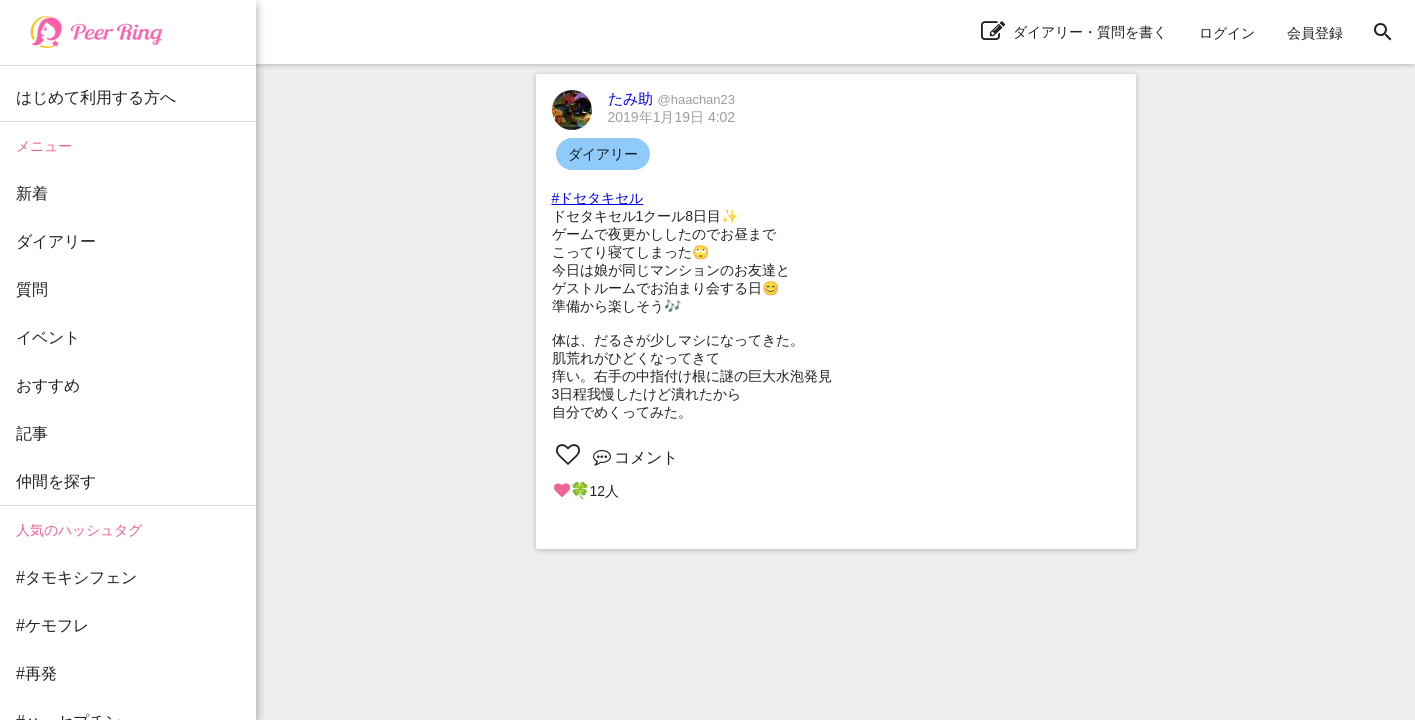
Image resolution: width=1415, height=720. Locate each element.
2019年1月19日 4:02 (672, 117)
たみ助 (672, 98)
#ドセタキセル (598, 198)
